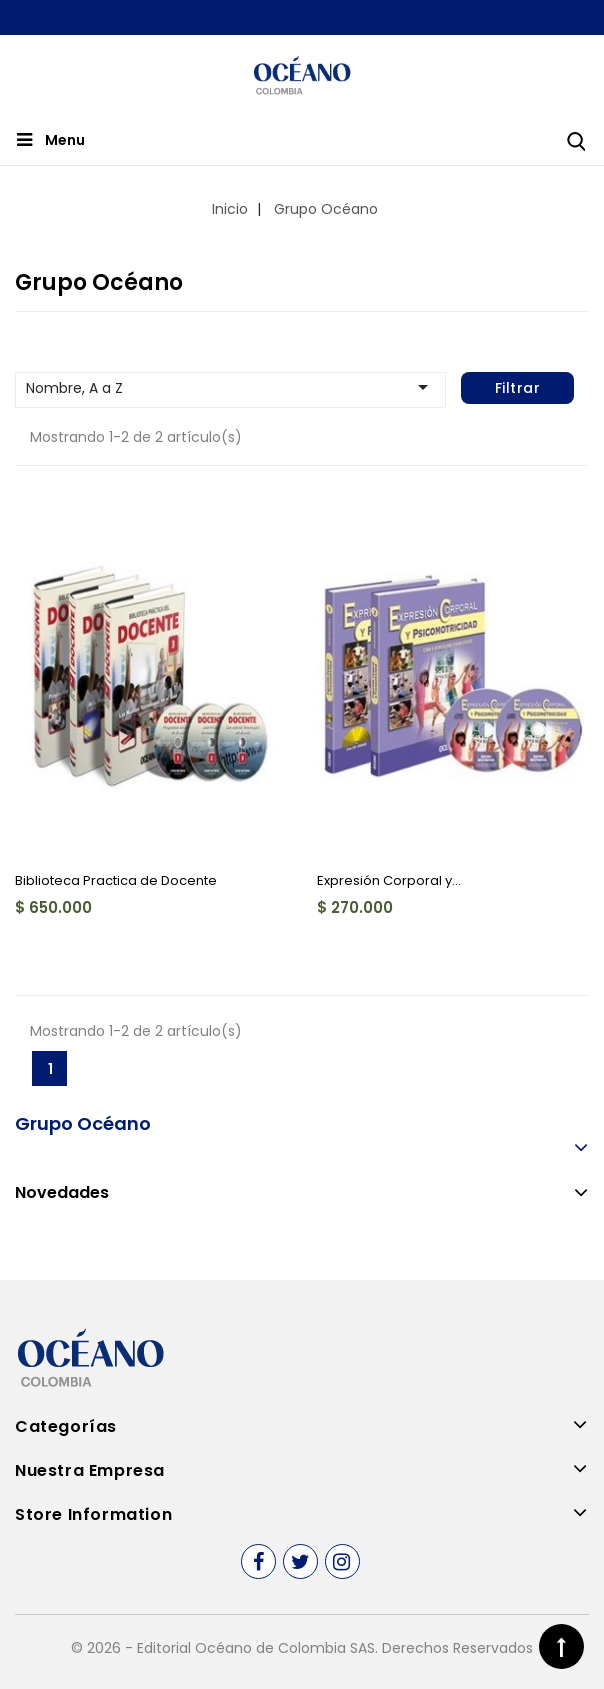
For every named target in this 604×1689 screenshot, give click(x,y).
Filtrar (518, 388)
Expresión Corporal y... (389, 880)
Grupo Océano (83, 1124)
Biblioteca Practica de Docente (116, 880)
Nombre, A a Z (230, 387)
